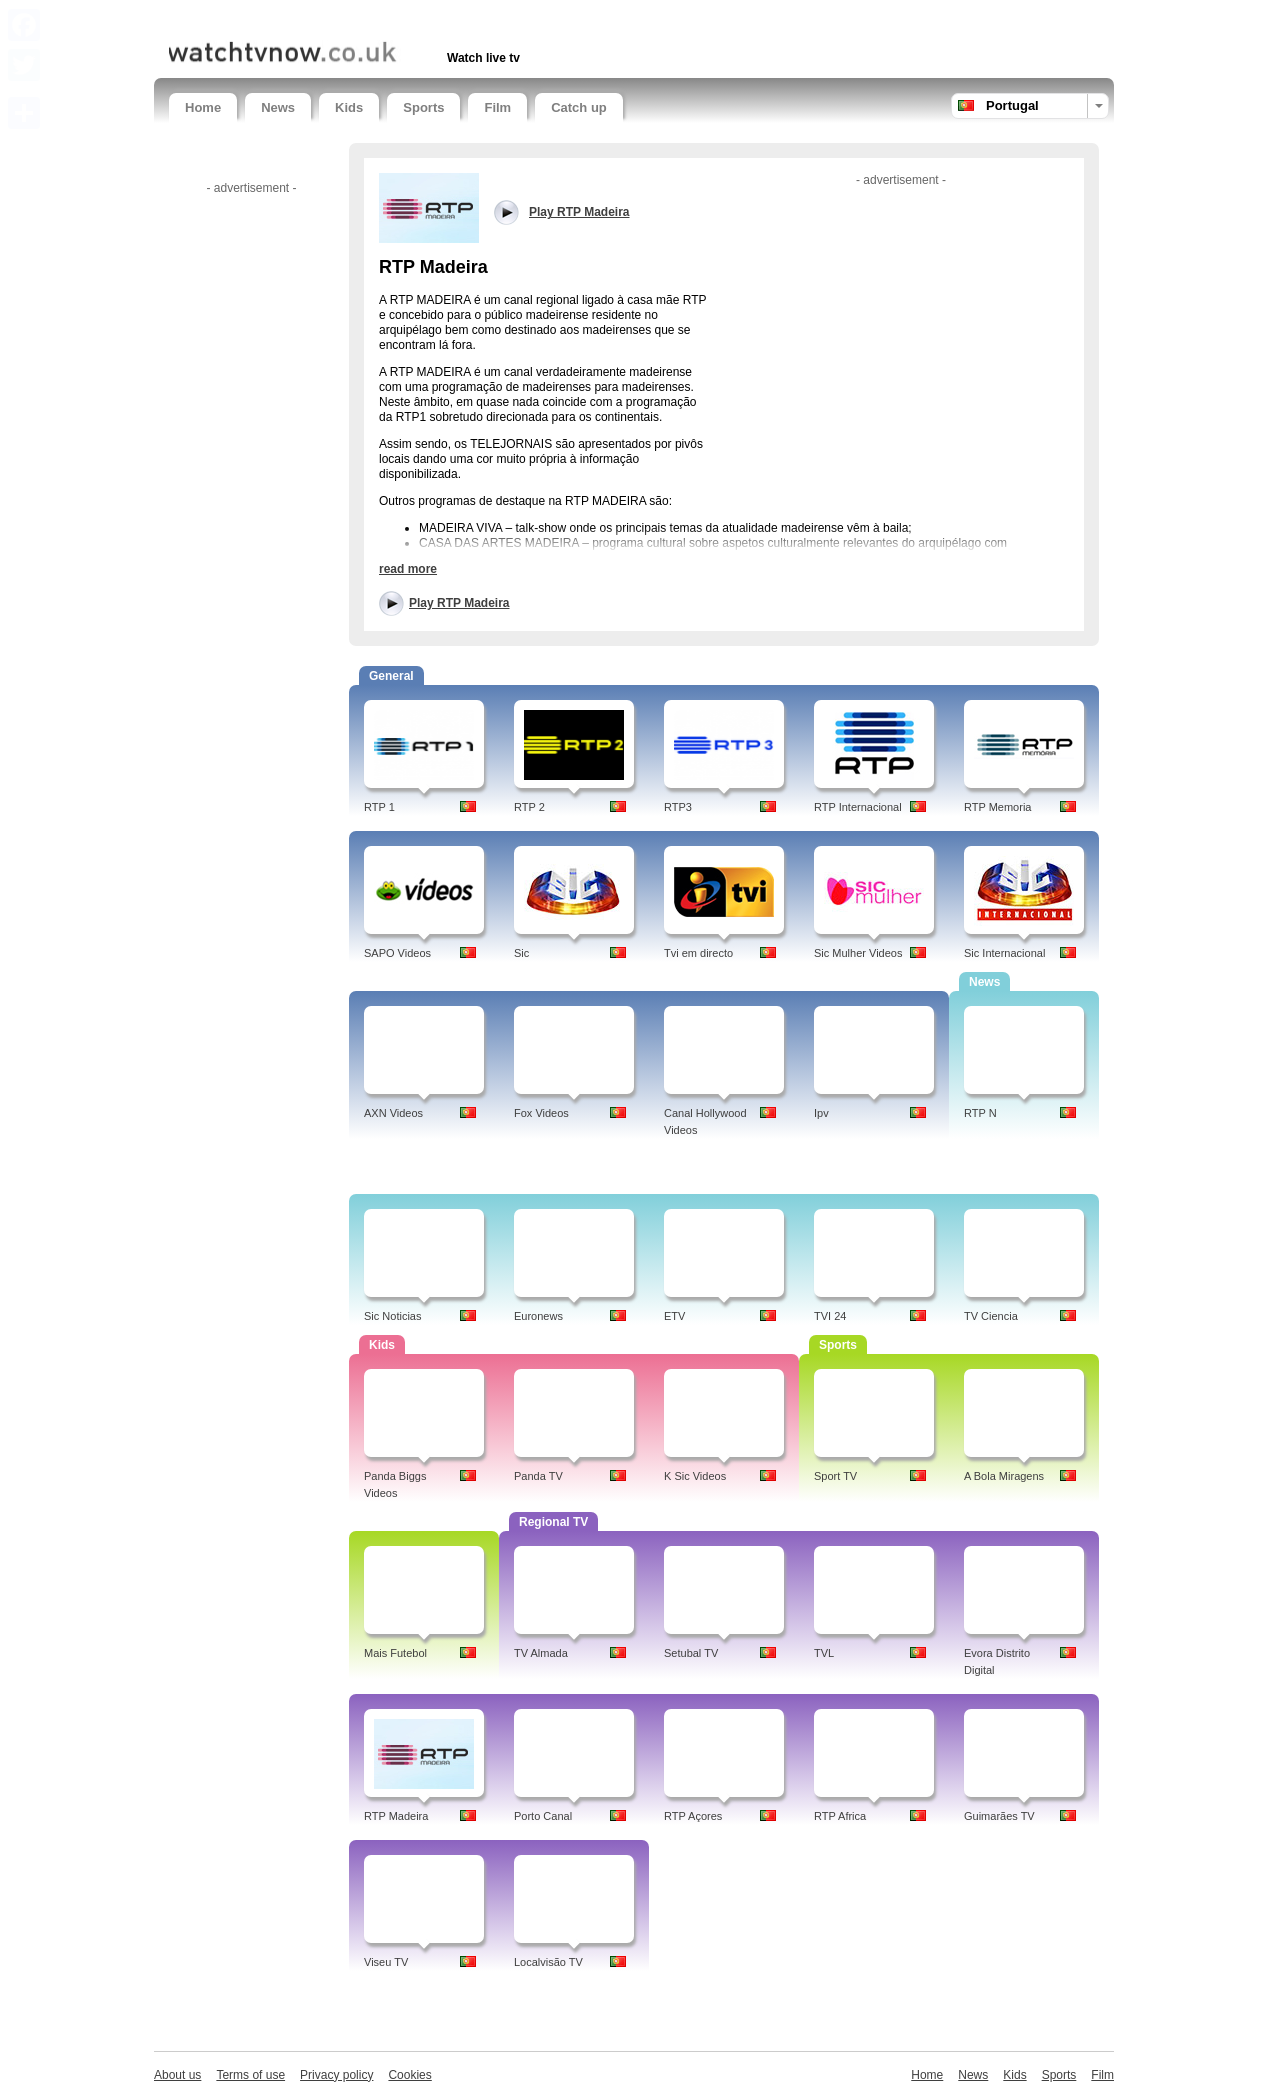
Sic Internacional (1004, 953)
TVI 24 (830, 1316)
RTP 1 (379, 807)
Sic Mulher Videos (858, 953)
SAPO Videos (397, 953)
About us (177, 2075)
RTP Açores (693, 1816)
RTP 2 (529, 807)
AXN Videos (393, 1113)
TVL (824, 1653)
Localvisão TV (548, 1962)
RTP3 (678, 807)
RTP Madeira (396, 1816)
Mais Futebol (395, 1653)
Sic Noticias (392, 1316)
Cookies (409, 2075)
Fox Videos (541, 1113)
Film (497, 107)
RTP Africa (840, 1816)
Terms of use (250, 2075)
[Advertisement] (403, 17)
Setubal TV (691, 1653)
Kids (349, 107)
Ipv (821, 1113)
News (278, 107)
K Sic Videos (695, 1476)
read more (408, 569)
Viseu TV (386, 1962)
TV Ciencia (991, 1316)
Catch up (579, 107)
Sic (521, 953)
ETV (674, 1316)
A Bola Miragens (1004, 1476)
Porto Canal (543, 1816)
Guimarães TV (999, 1816)
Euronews (538, 1316)
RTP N (980, 1113)
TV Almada (541, 1653)
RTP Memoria (997, 807)
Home (203, 107)
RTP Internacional (858, 807)
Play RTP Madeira (459, 603)
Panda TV (538, 1476)
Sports (423, 107)
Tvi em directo (698, 953)
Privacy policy (336, 2075)
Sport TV (835, 1476)
